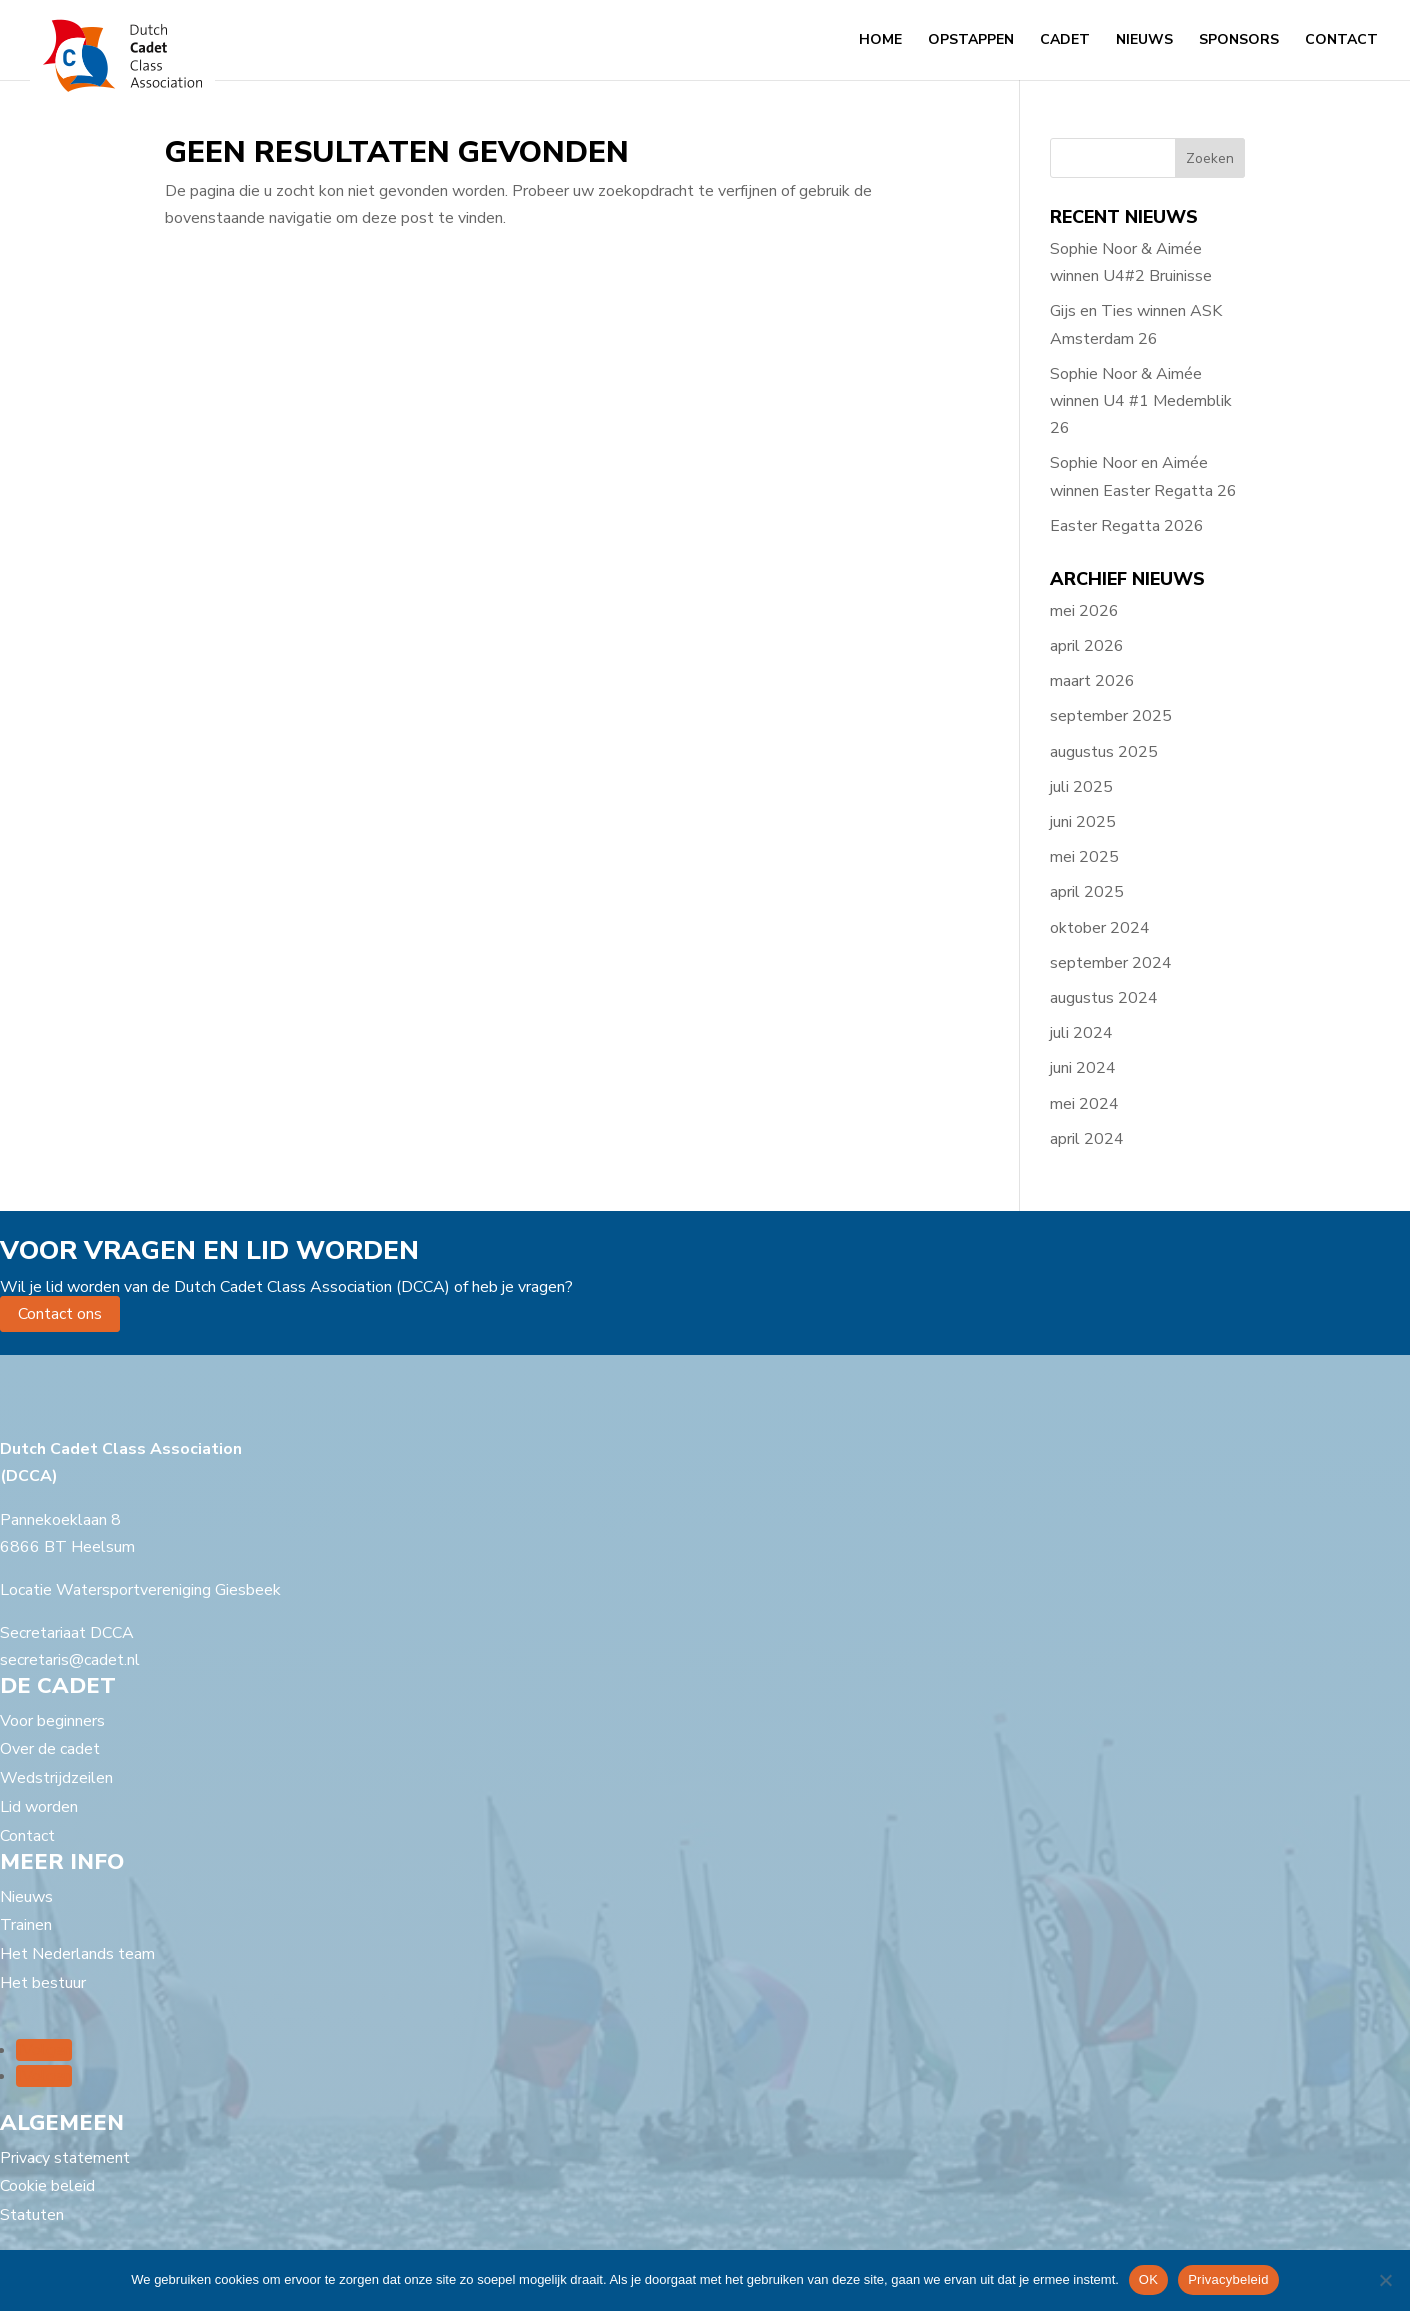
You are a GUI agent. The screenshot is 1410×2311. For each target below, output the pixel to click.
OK (1148, 2279)
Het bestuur (43, 1983)
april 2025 (1087, 892)
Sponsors (1239, 41)
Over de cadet (50, 1749)
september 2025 (1111, 716)
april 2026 (1087, 646)
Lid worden (39, 1807)
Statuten (32, 2215)
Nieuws (1144, 41)
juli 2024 (1081, 1033)
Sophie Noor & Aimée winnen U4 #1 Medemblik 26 (1141, 401)
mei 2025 (1084, 857)
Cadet (1065, 41)
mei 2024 (1084, 1104)
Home (880, 41)
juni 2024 (1083, 1068)
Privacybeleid (1228, 2279)
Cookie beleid (47, 2186)
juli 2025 (1081, 787)
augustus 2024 (1104, 998)
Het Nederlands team (77, 1954)
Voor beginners (52, 1721)
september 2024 (1111, 963)
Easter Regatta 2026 (1127, 526)
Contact (1341, 41)
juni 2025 (1083, 822)
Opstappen (971, 41)
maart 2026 (1092, 681)
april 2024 (1087, 1139)
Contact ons (60, 1314)
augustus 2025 (1104, 752)
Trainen (26, 1925)
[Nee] (1385, 2280)
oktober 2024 (1100, 928)
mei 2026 (1084, 611)
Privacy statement (65, 2158)
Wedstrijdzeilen (56, 1778)
